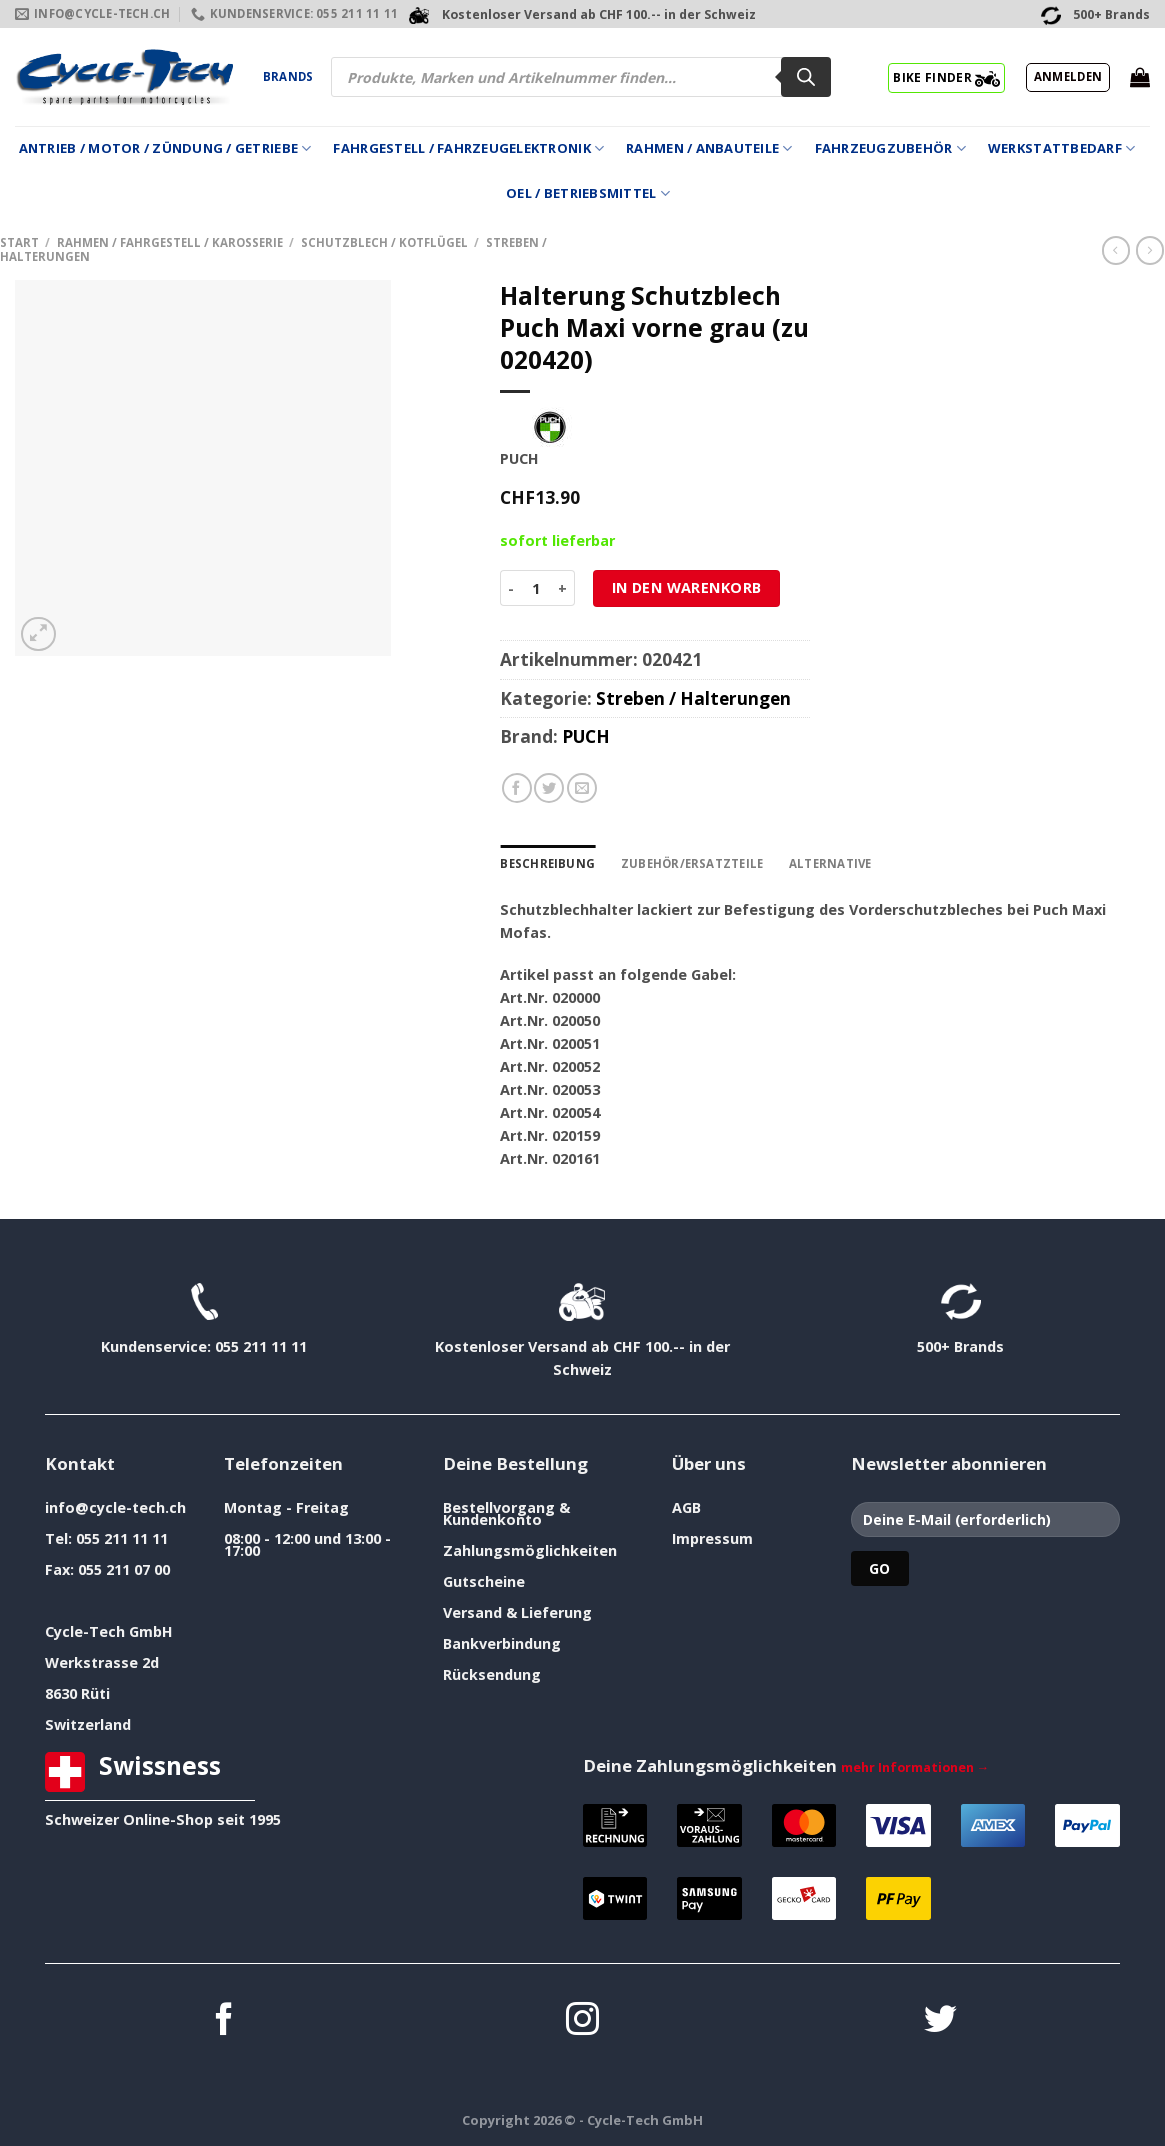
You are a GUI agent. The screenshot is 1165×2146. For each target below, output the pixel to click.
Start (19, 242)
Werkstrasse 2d (102, 1662)
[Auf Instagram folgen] (582, 2021)
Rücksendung (492, 1674)
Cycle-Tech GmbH (109, 1631)
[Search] (806, 77)
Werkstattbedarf (1061, 148)
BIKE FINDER (946, 77)
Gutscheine (484, 1581)
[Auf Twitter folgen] (940, 2021)
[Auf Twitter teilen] (549, 788)
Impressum (712, 1538)
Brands (288, 76)
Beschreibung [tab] (547, 863)
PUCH (586, 736)
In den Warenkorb (687, 587)
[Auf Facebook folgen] (224, 2021)
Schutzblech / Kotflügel (384, 242)
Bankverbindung (502, 1643)
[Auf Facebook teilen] (517, 788)
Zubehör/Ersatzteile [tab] (692, 863)
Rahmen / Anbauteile (709, 148)
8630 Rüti (77, 1693)
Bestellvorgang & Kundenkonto (506, 1513)
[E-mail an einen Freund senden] (582, 788)
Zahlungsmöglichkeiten (530, 1550)
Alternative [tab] (830, 863)
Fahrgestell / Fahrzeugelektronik (468, 148)
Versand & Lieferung (517, 1612)
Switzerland (88, 1724)
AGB (686, 1507)
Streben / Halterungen (693, 698)
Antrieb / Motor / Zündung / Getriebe (165, 148)
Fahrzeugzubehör (890, 148)
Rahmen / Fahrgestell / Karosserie (170, 242)
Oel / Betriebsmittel (588, 193)
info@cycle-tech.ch (115, 1507)
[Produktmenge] (536, 588)
